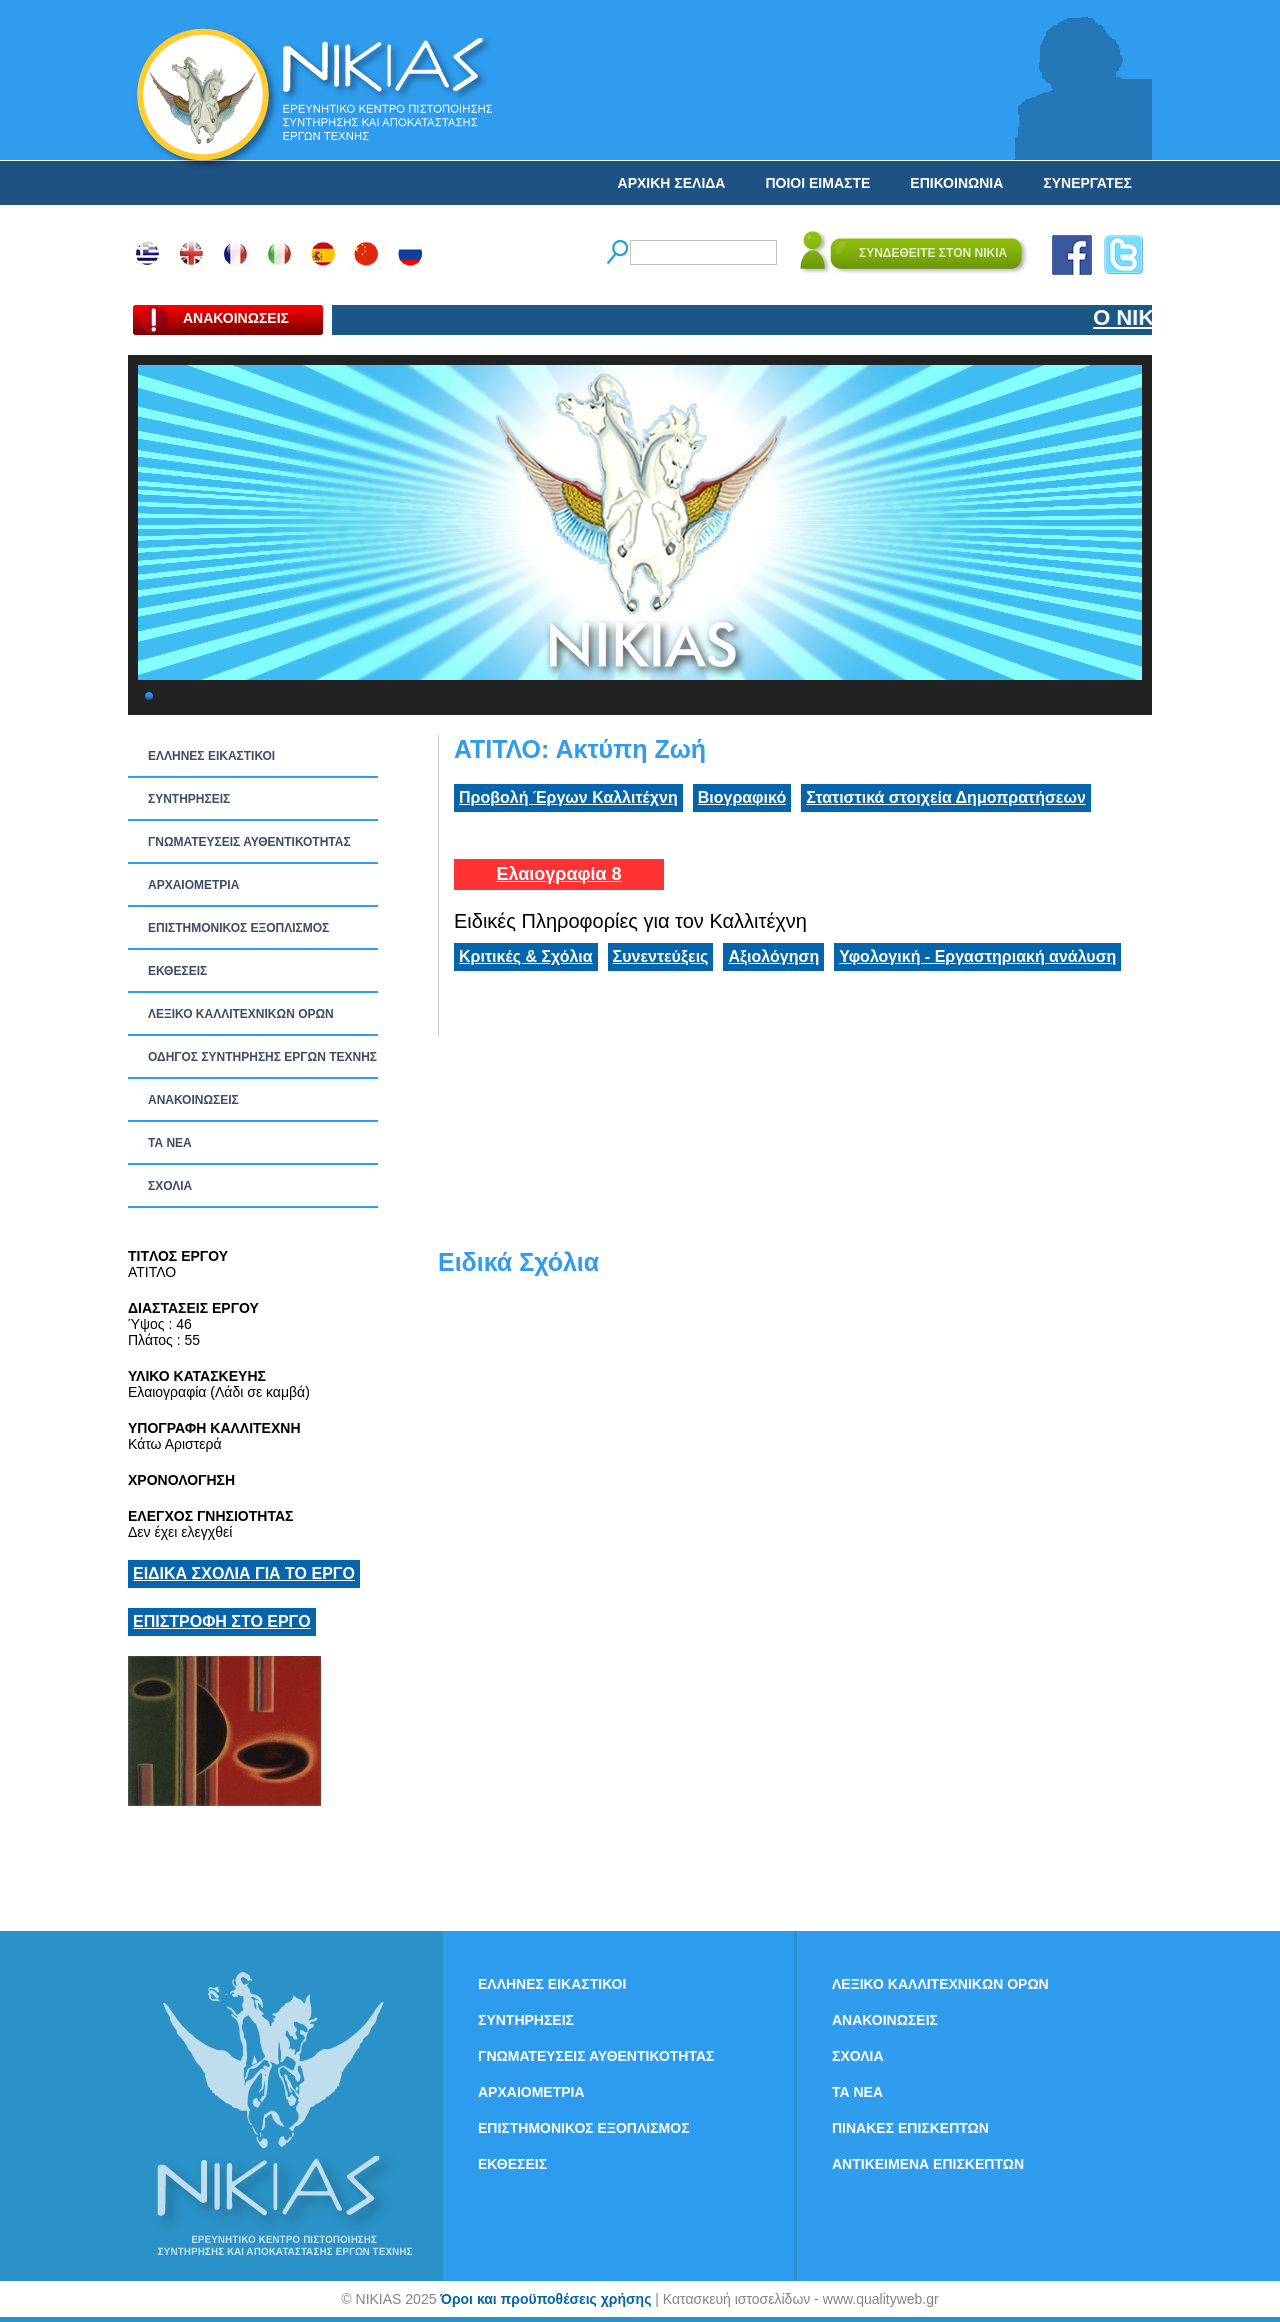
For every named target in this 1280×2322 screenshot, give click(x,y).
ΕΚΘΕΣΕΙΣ (177, 971)
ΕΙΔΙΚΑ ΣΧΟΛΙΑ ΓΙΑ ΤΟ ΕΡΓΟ (244, 1573)
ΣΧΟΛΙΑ (170, 1186)
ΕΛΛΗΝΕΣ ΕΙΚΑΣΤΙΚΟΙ (211, 756)
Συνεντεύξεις (661, 956)
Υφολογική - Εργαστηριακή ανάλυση (977, 956)
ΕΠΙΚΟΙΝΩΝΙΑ (956, 183)
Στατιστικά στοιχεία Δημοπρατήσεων (946, 797)
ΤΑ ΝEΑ (170, 1143)
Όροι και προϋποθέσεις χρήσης (545, 2299)
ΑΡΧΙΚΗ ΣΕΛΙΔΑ (672, 183)
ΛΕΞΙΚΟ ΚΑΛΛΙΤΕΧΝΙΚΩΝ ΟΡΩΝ (241, 1014)
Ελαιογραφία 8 (558, 874)
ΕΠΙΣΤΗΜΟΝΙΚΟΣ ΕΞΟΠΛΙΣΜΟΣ (238, 928)
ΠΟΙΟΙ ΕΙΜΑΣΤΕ (817, 183)
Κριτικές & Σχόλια (526, 956)
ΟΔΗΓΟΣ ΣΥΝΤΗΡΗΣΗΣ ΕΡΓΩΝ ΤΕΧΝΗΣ (262, 1057)
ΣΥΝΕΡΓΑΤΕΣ (1087, 183)
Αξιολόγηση (773, 956)
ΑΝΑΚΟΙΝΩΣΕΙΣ (193, 1100)
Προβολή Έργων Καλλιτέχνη (568, 797)
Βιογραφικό (742, 797)
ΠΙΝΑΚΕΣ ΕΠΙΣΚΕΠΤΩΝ (910, 2128)
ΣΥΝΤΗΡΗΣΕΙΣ (189, 799)
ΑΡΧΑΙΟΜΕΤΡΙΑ (193, 885)
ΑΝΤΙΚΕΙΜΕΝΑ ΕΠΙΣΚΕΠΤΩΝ (928, 2164)
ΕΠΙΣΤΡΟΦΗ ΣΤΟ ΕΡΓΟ (222, 1621)
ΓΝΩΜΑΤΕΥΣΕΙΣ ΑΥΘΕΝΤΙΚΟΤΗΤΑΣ (249, 842)
